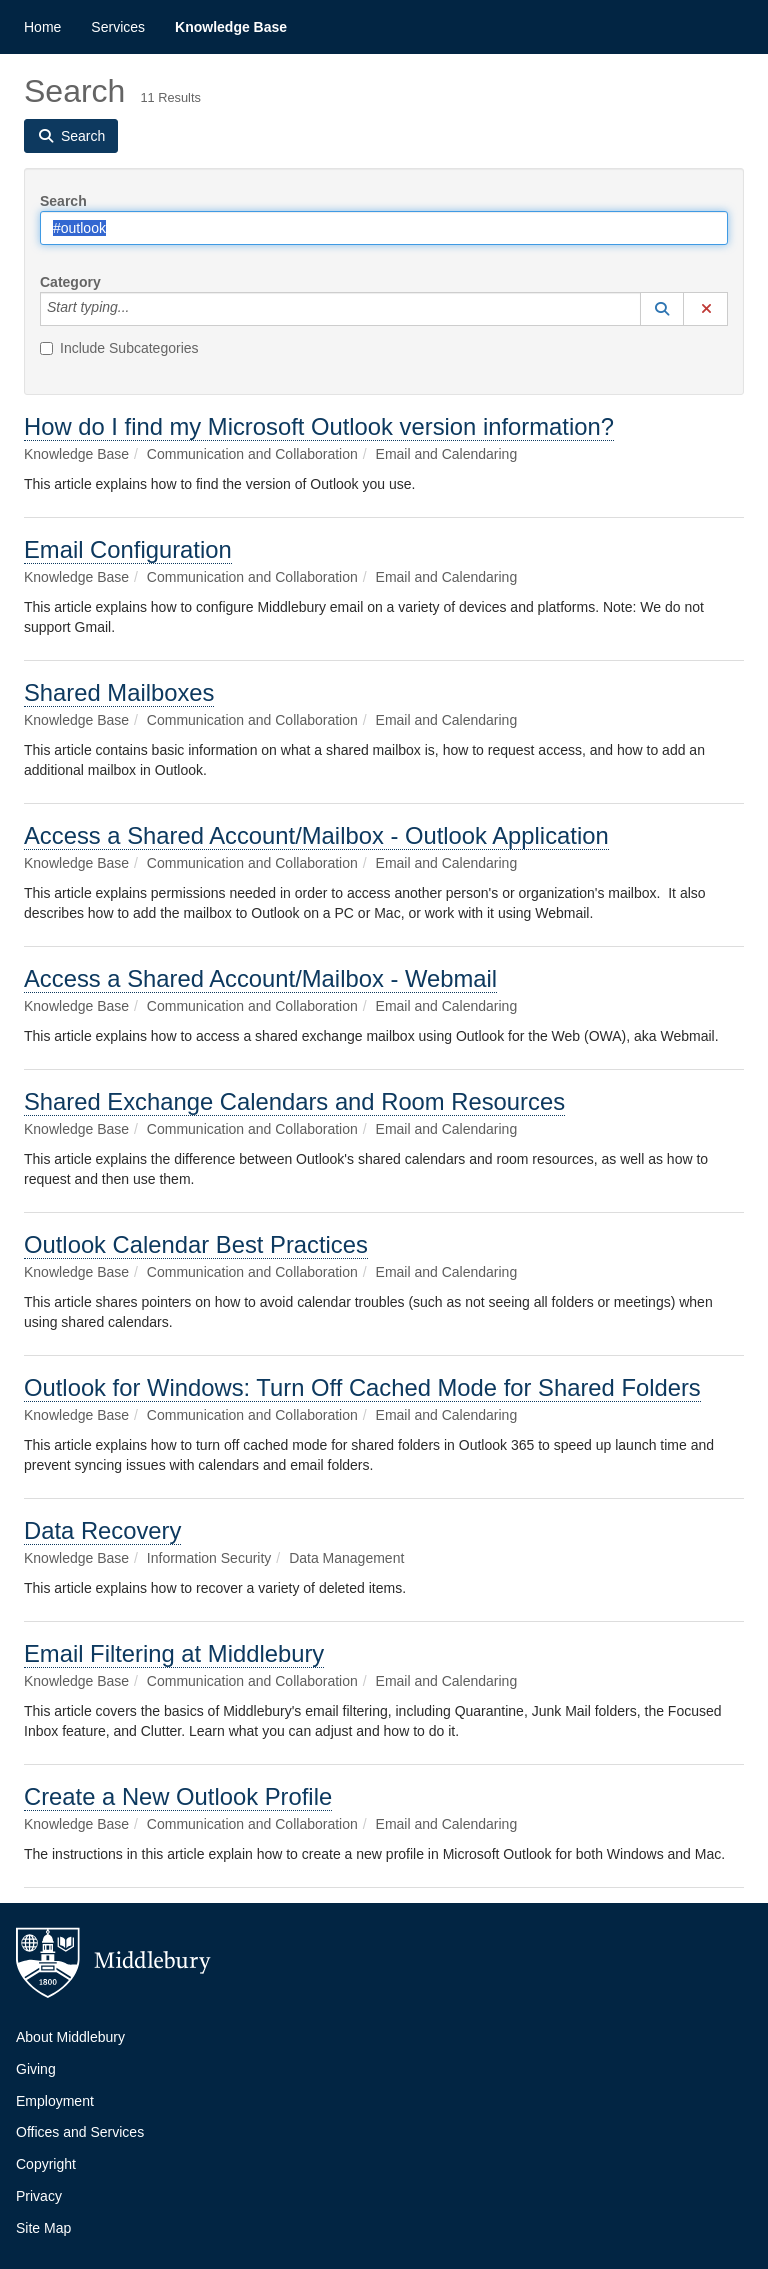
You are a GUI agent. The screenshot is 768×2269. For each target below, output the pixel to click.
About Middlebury (70, 2037)
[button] (662, 309)
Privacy (39, 2196)
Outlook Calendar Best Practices (196, 1244)
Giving (36, 2069)
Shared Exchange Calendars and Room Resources (294, 1101)
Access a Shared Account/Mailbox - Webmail (260, 978)
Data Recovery (102, 1530)
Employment (55, 2101)
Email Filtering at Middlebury (174, 1653)
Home (42, 27)
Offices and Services (80, 2132)
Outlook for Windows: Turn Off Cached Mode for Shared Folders (362, 1387)
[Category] (140, 309)
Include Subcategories (119, 348)
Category (70, 282)
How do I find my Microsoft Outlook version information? (319, 426)
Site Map (43, 2228)
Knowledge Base (231, 27)
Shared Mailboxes (119, 692)
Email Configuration (128, 549)
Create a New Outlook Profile (178, 1796)
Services (118, 27)
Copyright (46, 2164)
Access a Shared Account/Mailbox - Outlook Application (316, 835)
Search (63, 201)
